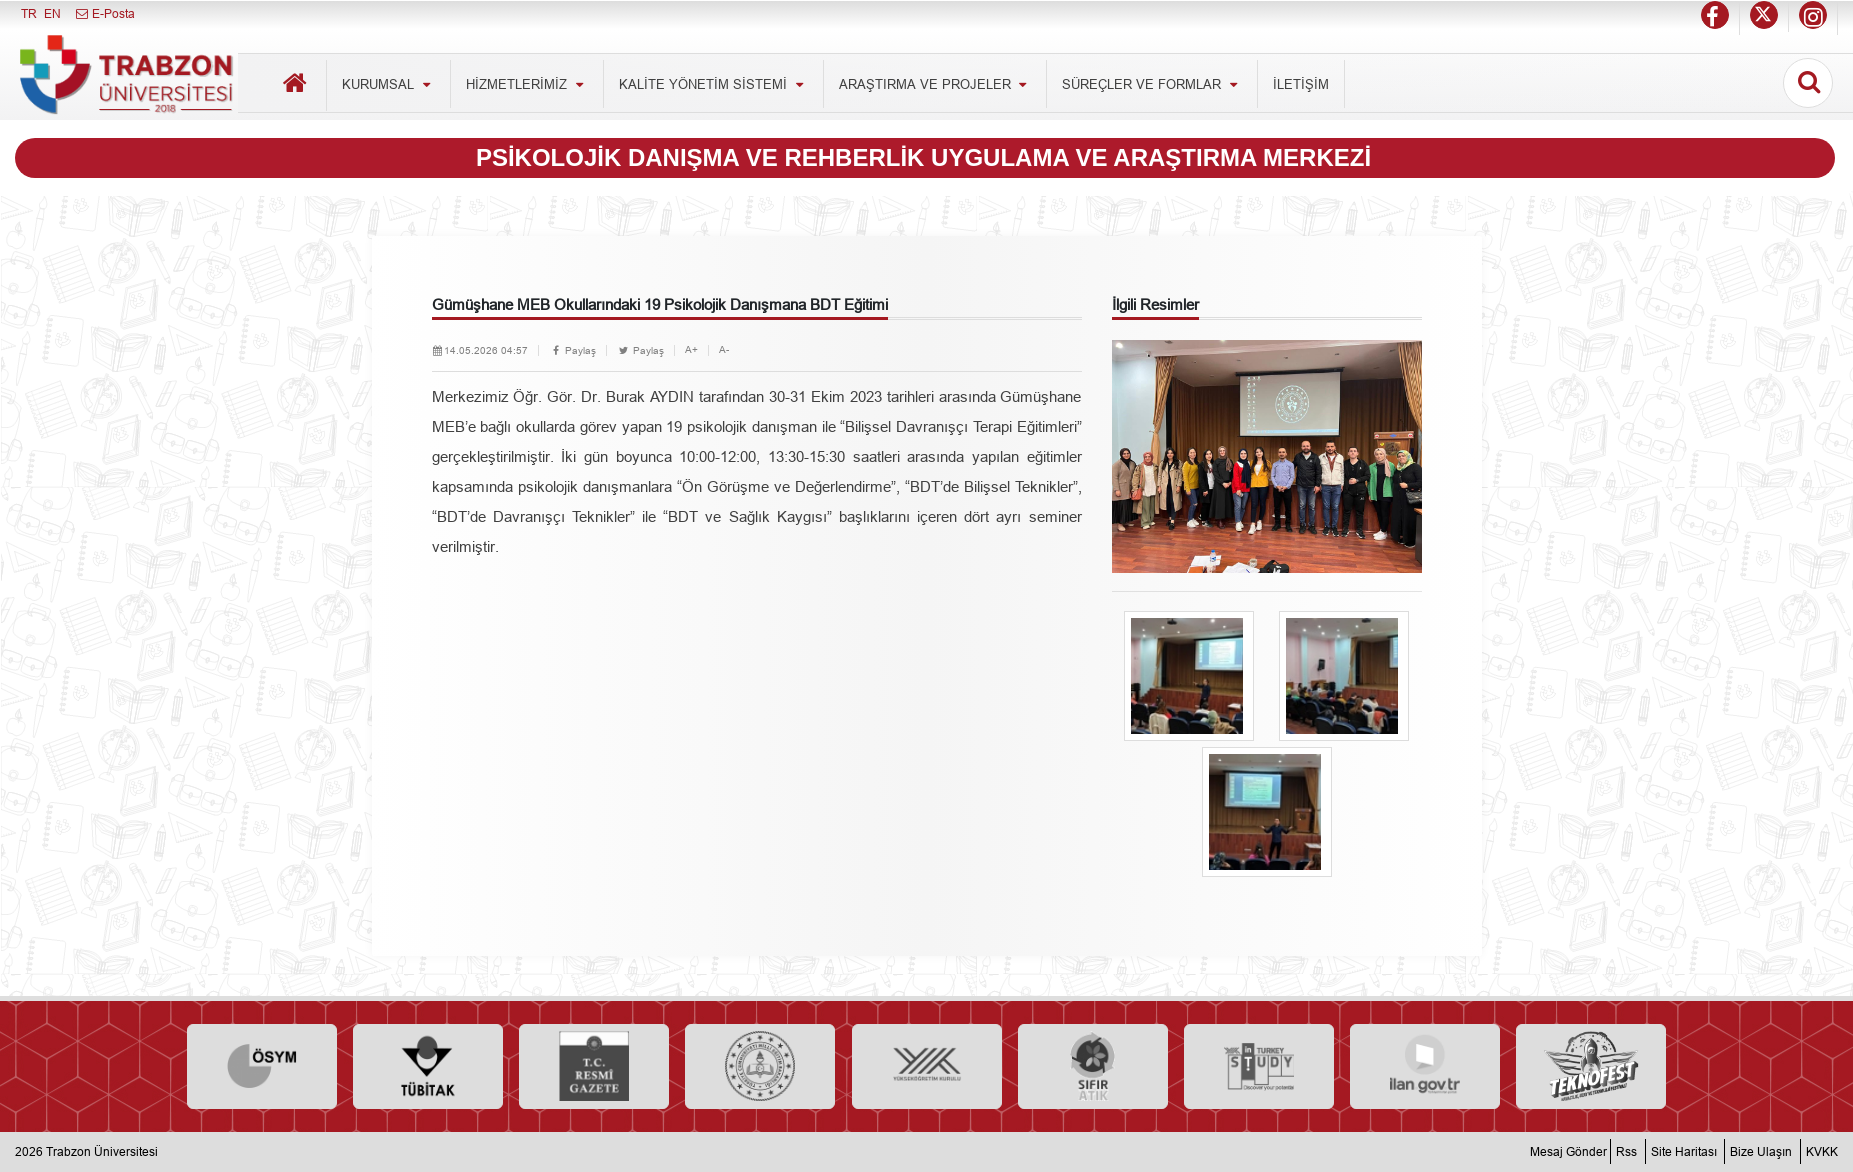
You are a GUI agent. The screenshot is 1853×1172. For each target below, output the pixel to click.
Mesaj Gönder (1568, 1151)
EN (52, 13)
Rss (1626, 1151)
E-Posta (104, 13)
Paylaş (572, 350)
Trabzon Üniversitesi (102, 1151)
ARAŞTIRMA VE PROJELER (935, 84)
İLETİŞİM (1301, 84)
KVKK (1822, 1151)
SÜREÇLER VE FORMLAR (1152, 84)
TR (29, 13)
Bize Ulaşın (1761, 1151)
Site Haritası (1684, 1151)
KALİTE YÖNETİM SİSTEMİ (713, 84)
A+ (691, 349)
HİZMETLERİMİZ (527, 84)
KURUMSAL (388, 84)
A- (724, 349)
